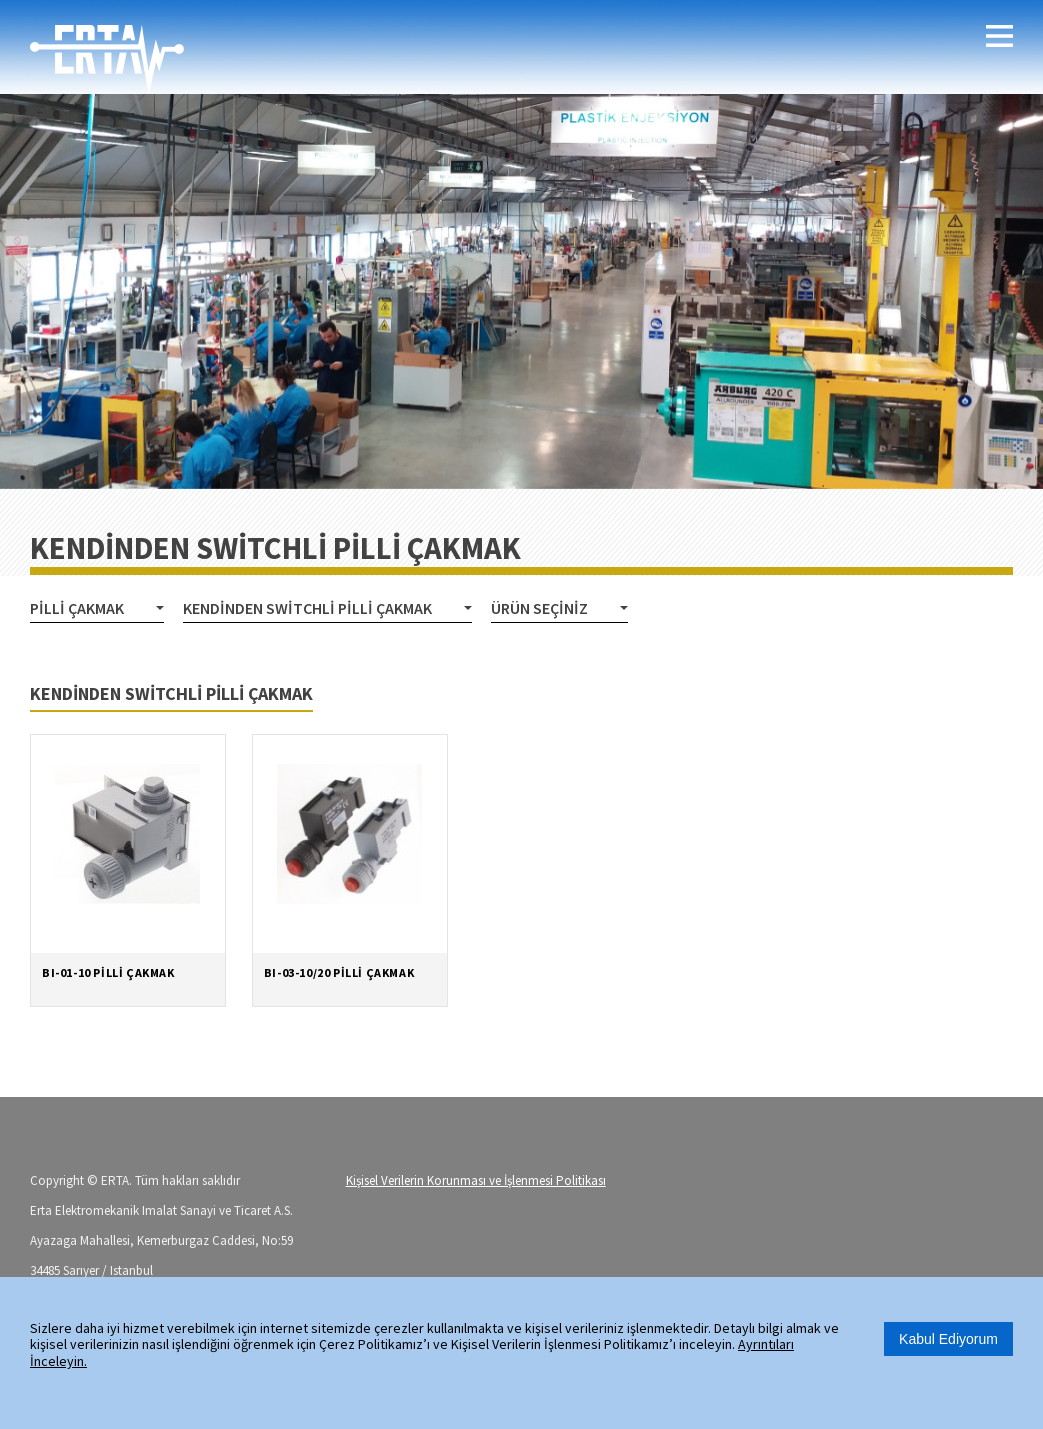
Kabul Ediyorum (948, 1339)
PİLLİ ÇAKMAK (77, 608)
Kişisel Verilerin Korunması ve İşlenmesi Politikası (476, 1180)
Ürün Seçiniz (539, 608)
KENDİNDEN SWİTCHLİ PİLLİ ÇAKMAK (307, 608)
